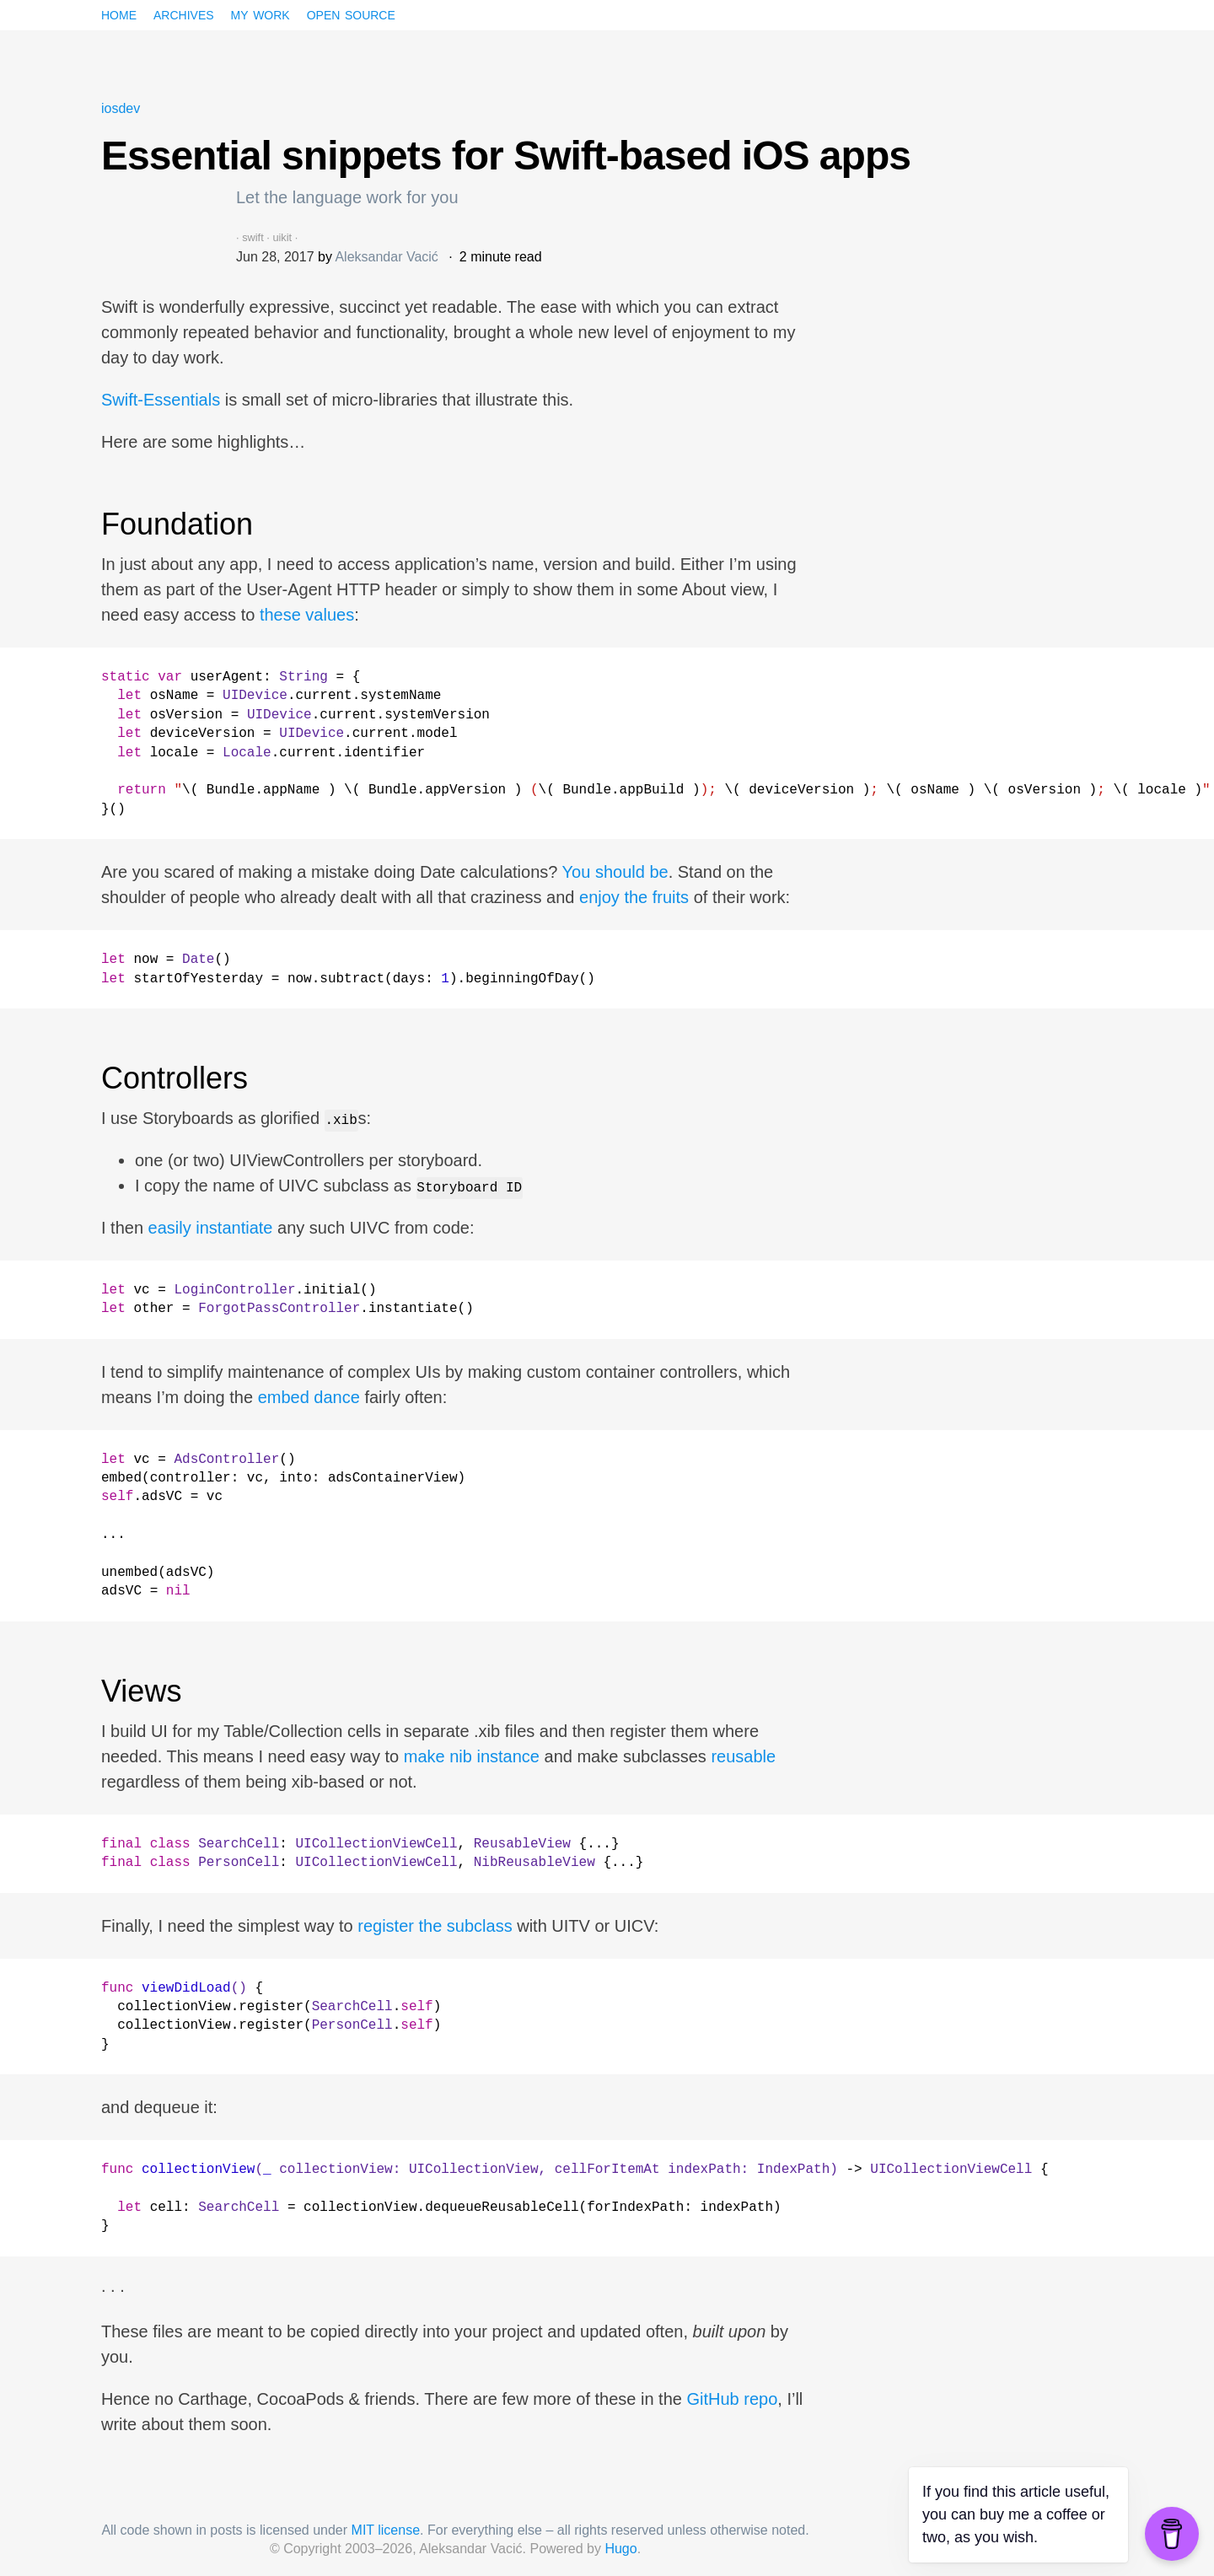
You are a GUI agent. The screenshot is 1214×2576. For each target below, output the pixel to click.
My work (260, 13)
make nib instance (472, 1756)
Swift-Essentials (160, 399)
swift (253, 237)
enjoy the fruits (634, 897)
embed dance (309, 1397)
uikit (282, 237)
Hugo (620, 2548)
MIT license (386, 2530)
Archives (183, 13)
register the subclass (434, 1926)
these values (307, 614)
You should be (615, 872)
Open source (351, 13)
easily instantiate (210, 1227)
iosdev (120, 108)
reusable (743, 1756)
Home (119, 13)
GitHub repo (731, 2399)
